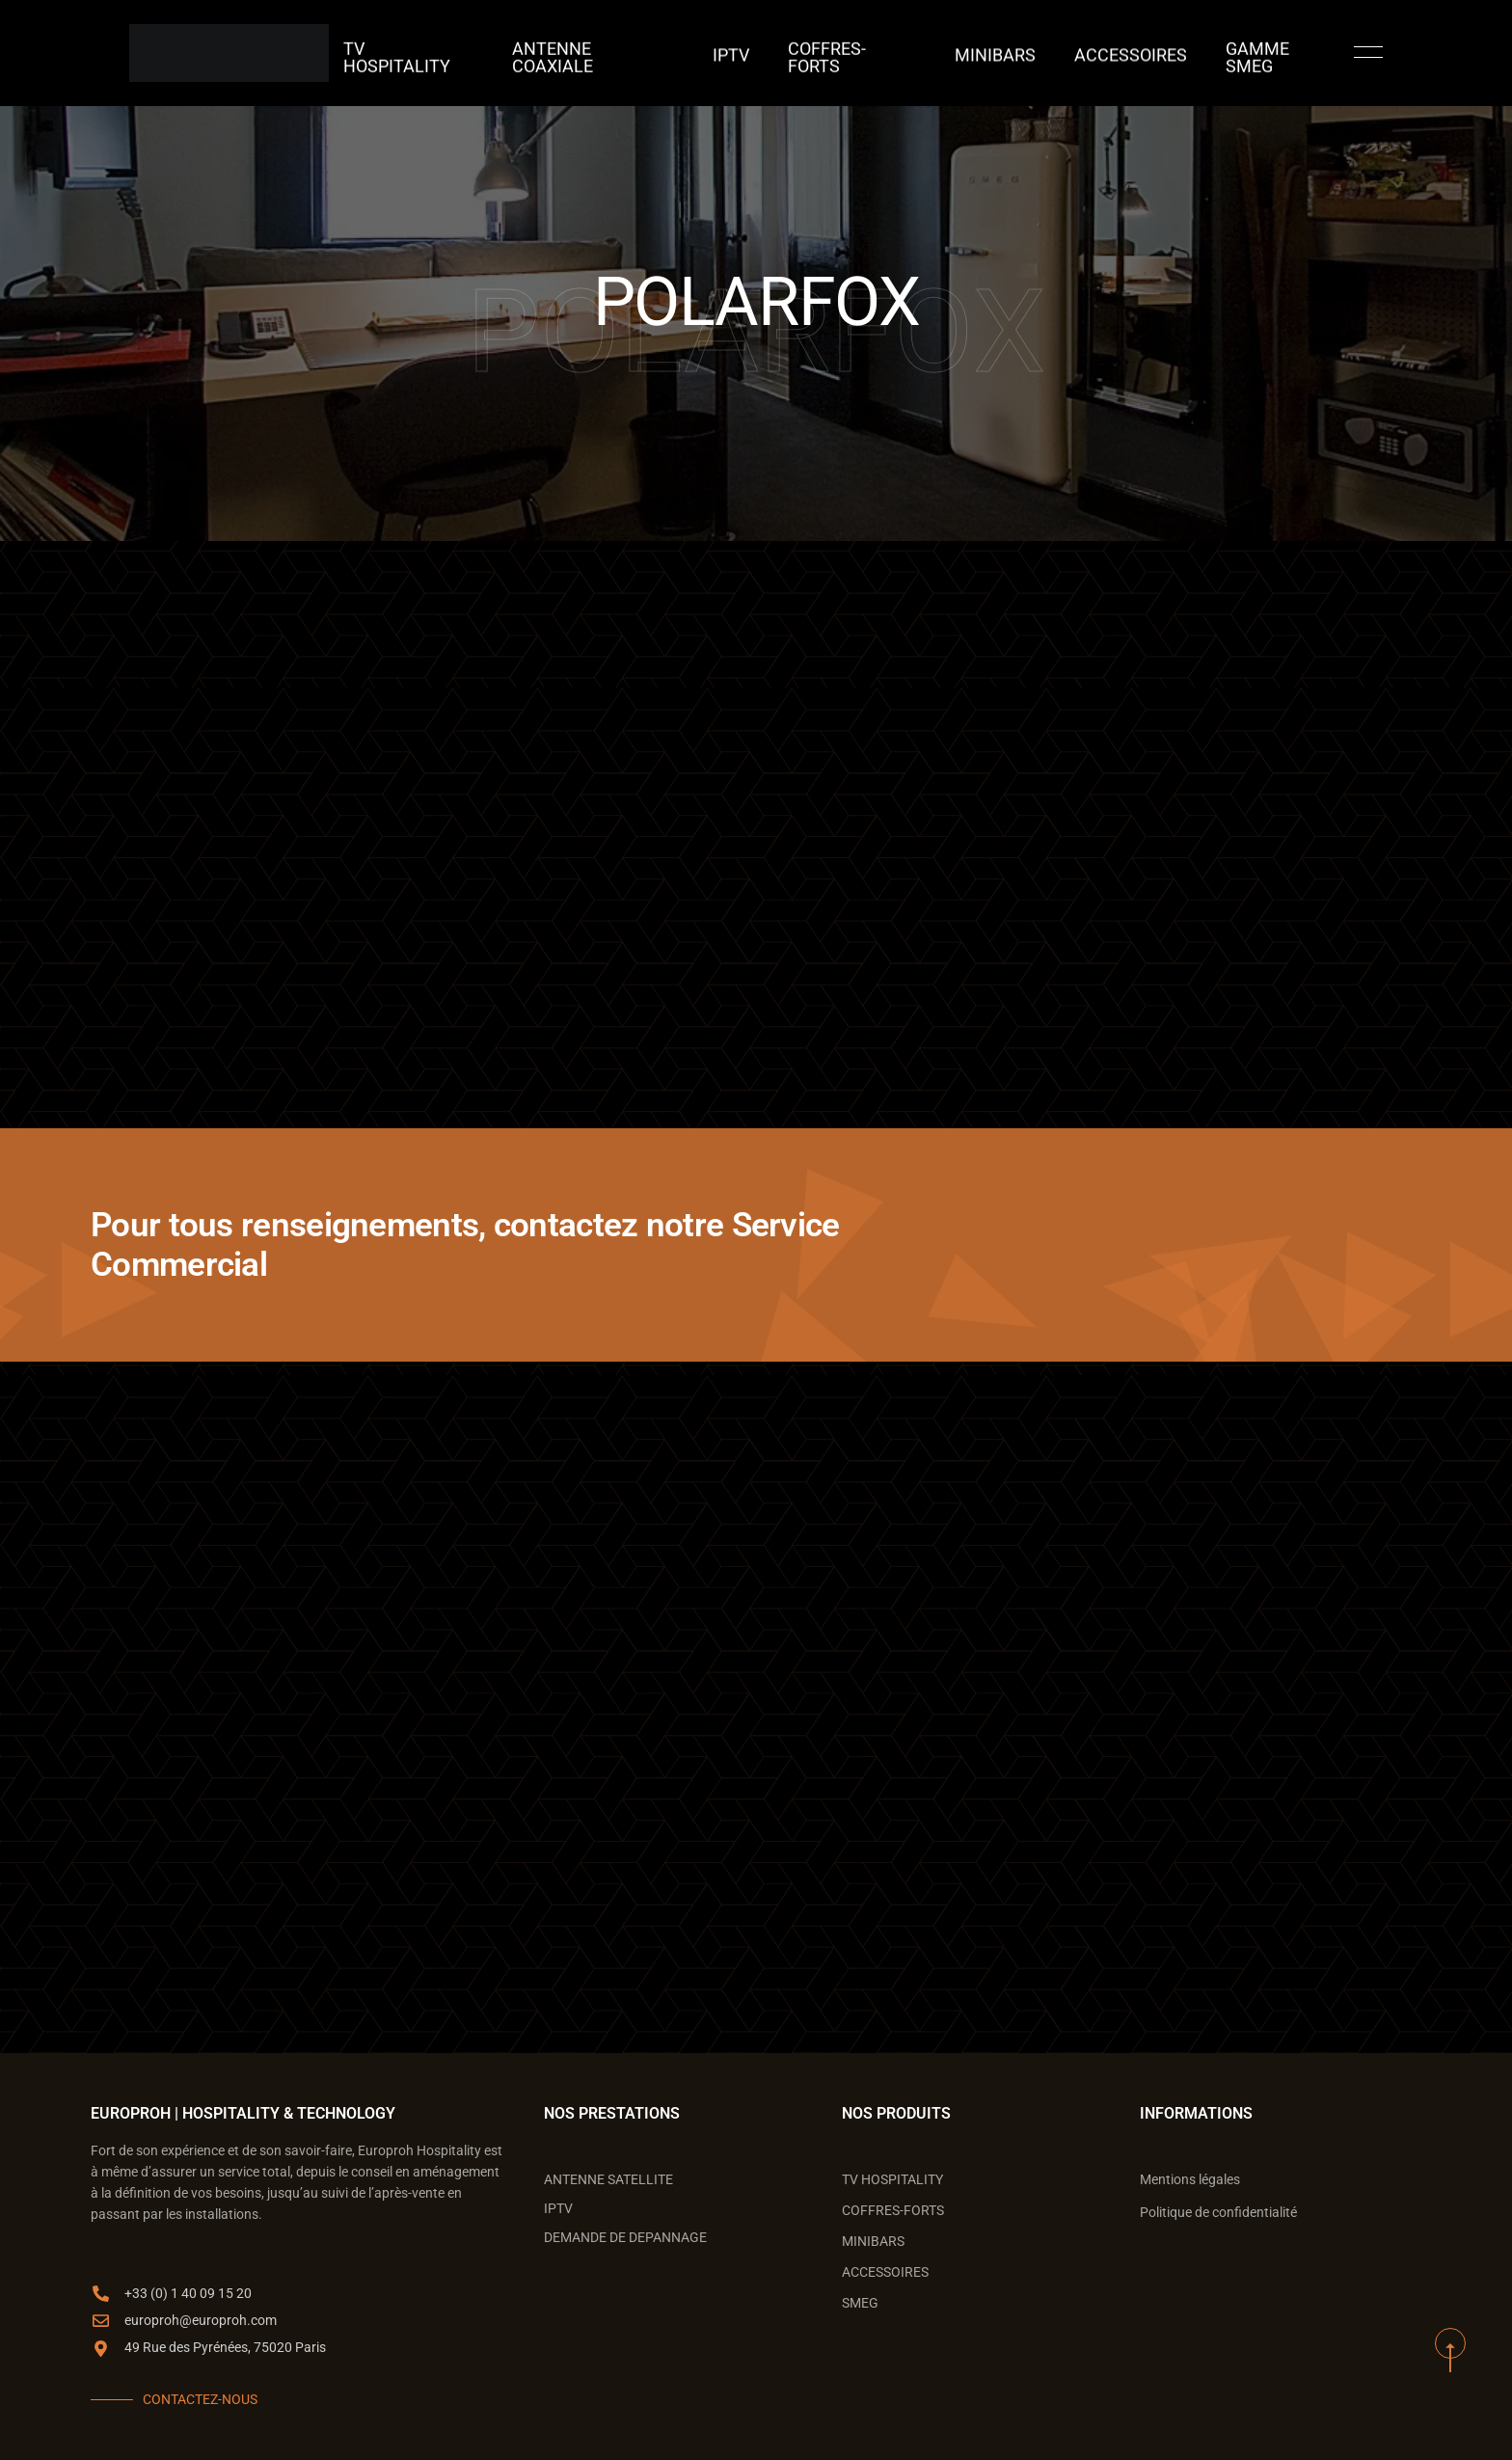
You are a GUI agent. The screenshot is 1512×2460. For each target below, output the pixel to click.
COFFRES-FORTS (850, 53)
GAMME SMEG (1211, 53)
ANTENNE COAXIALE (629, 53)
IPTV (746, 53)
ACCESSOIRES (1084, 53)
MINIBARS (971, 53)
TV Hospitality (476, 53)
